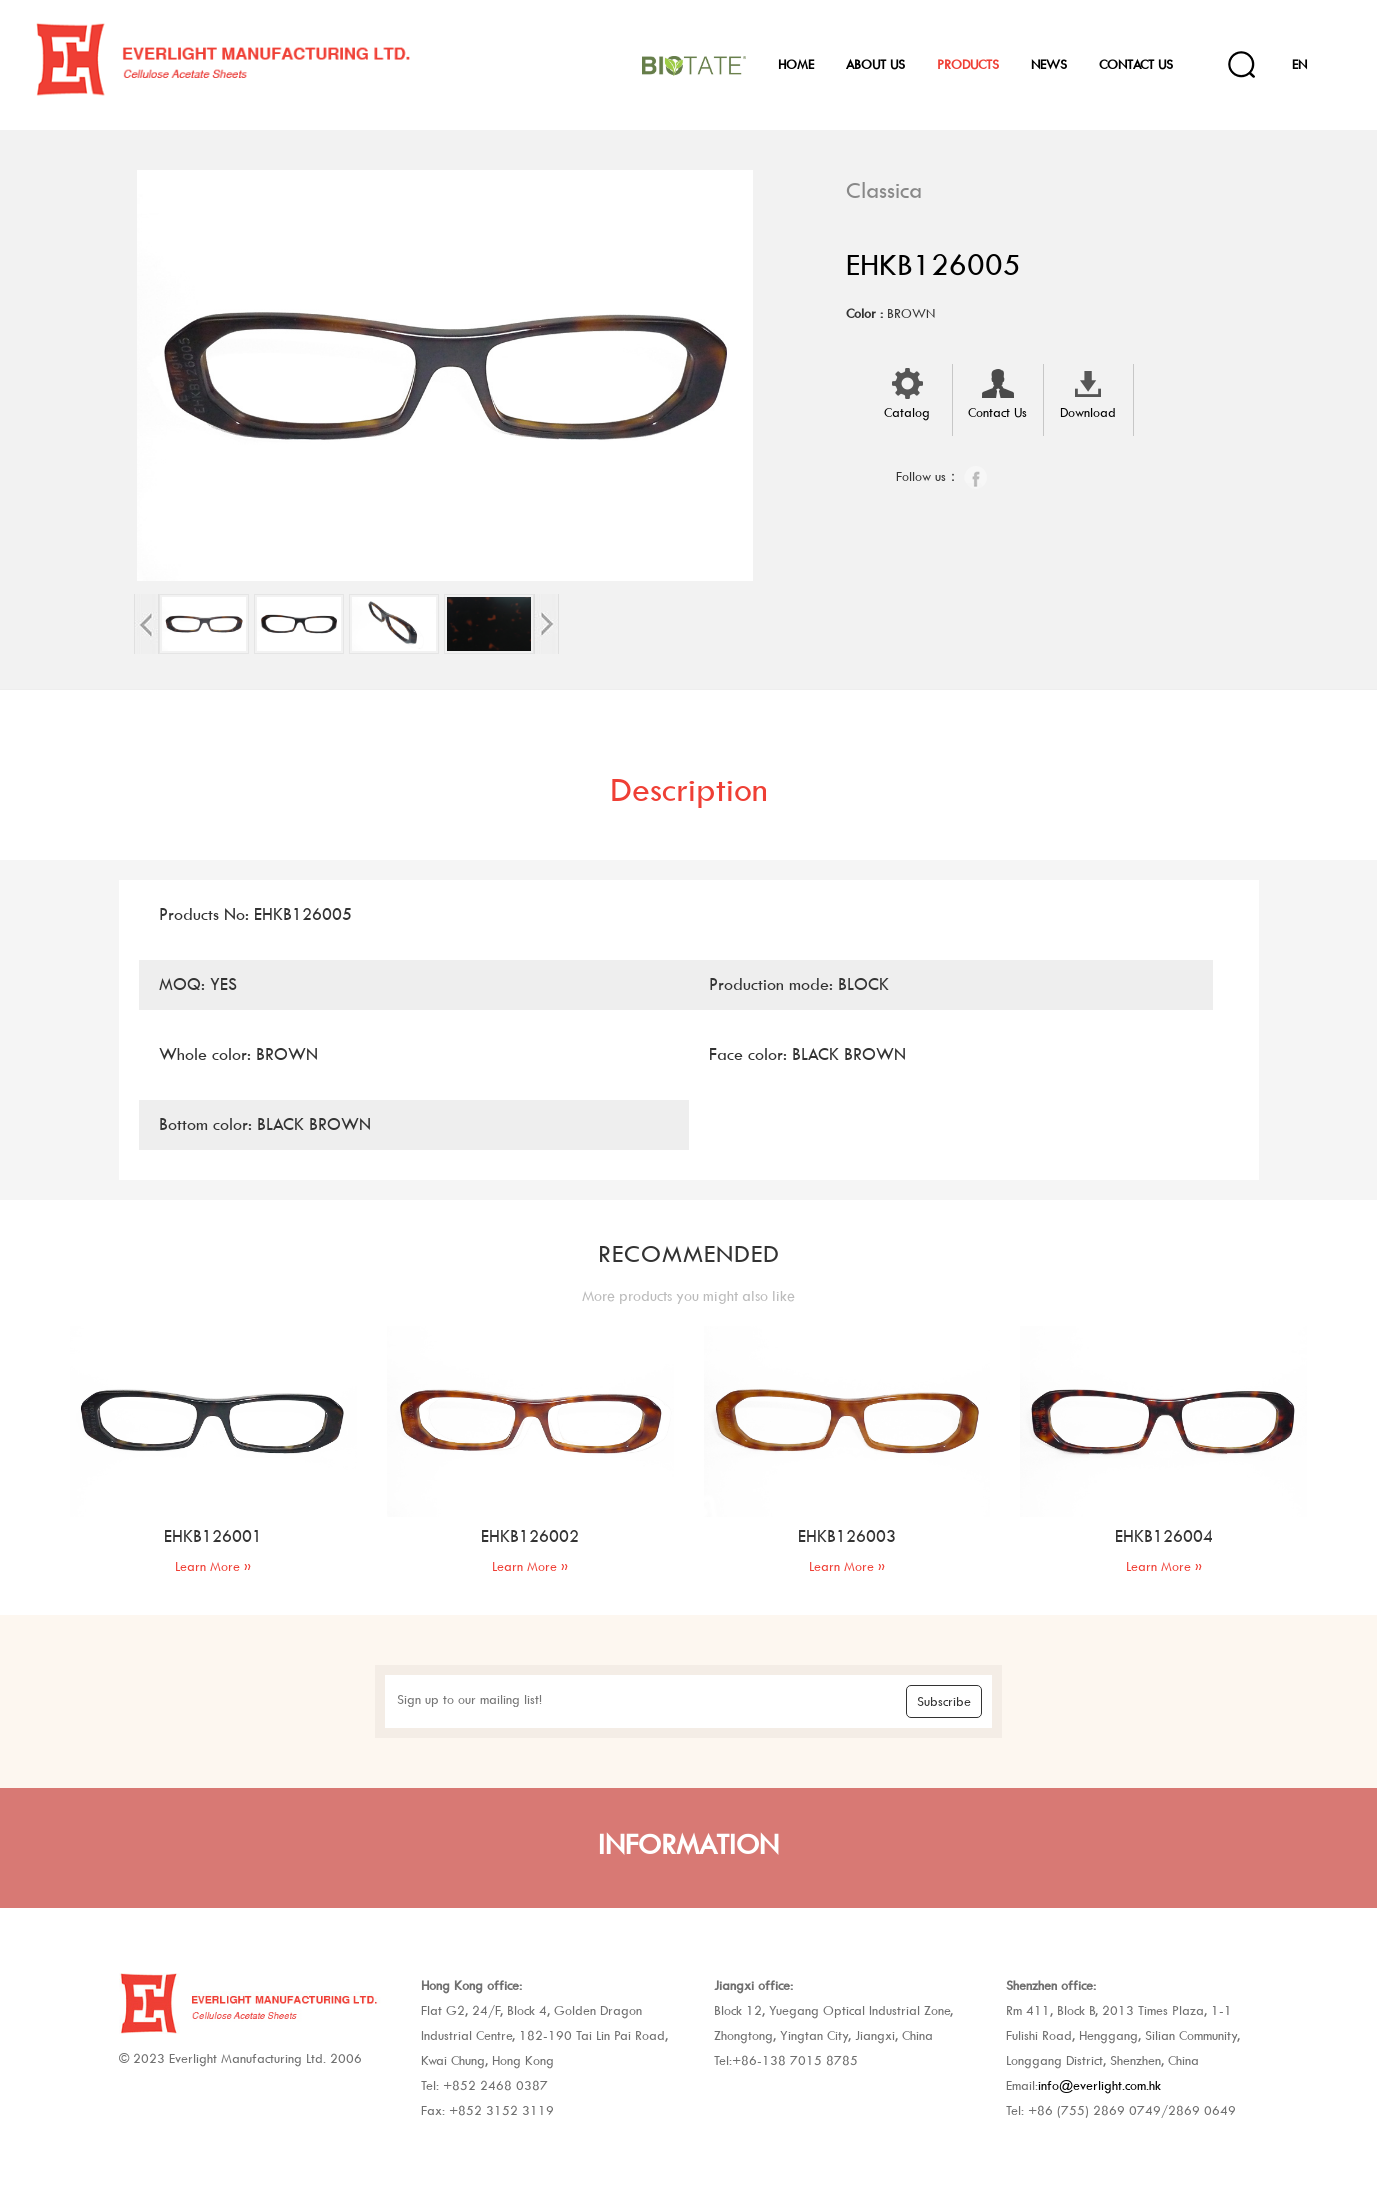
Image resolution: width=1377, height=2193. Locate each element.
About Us (875, 64)
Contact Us (1136, 64)
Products (968, 64)
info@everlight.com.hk (1099, 2085)
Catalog (907, 392)
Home (796, 64)
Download (1088, 392)
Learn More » (213, 1566)
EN (1299, 64)
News (1049, 64)
